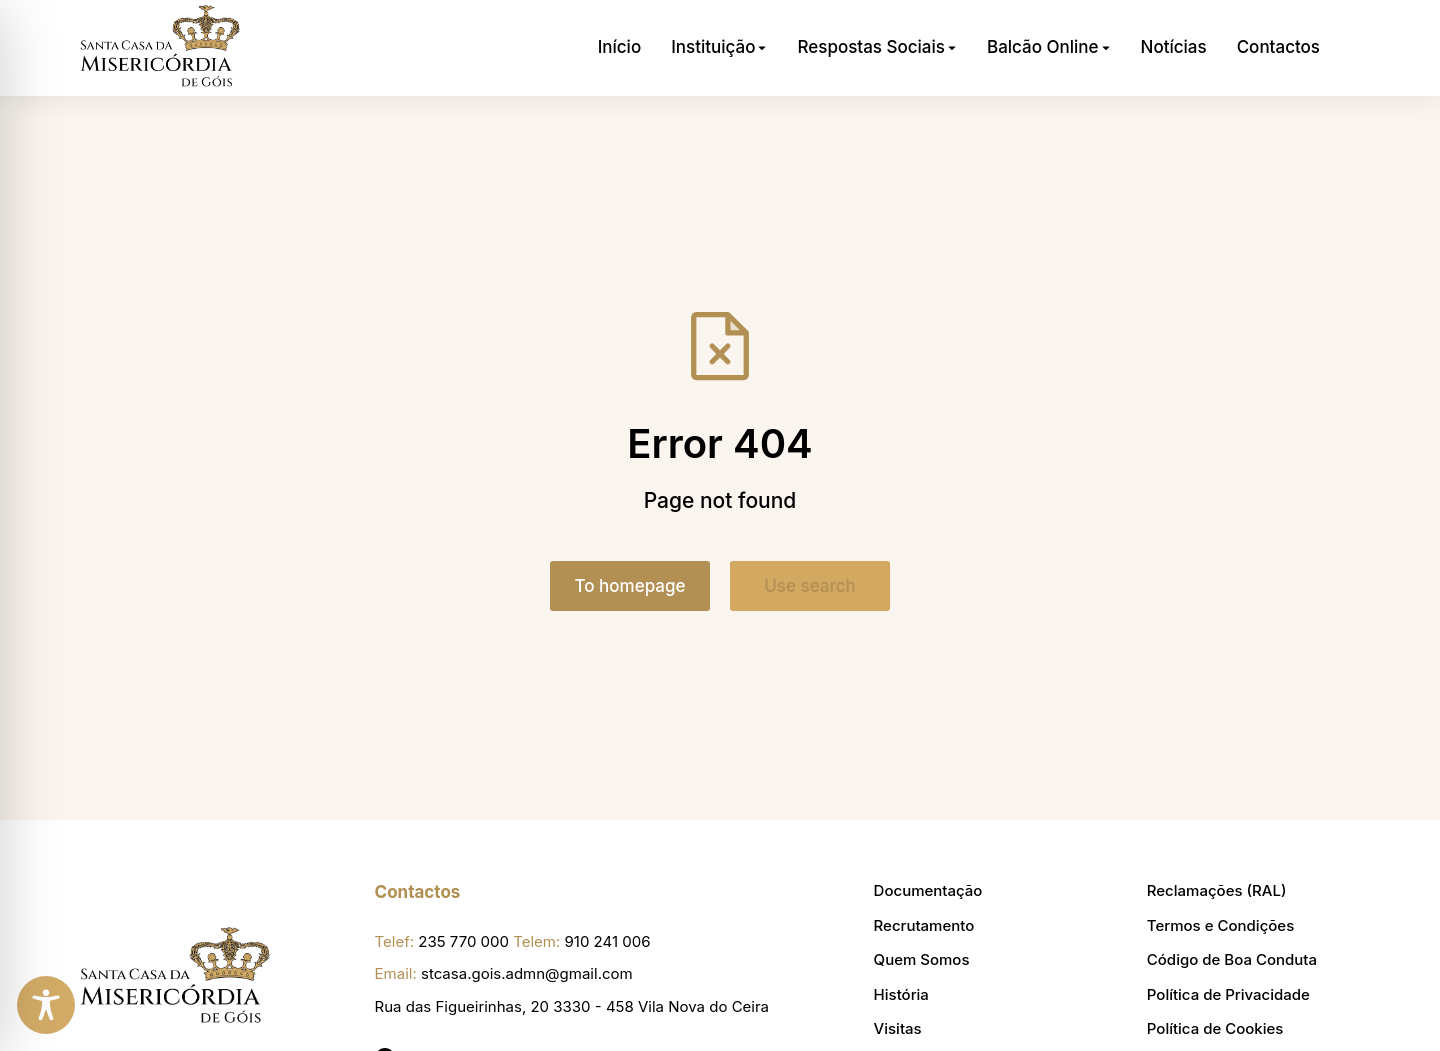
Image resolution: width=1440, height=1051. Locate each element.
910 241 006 (608, 941)
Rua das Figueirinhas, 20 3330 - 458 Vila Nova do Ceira (572, 1006)
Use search (810, 586)
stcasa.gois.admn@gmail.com (527, 973)
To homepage (630, 586)
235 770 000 (463, 941)
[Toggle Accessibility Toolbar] (46, 1005)
